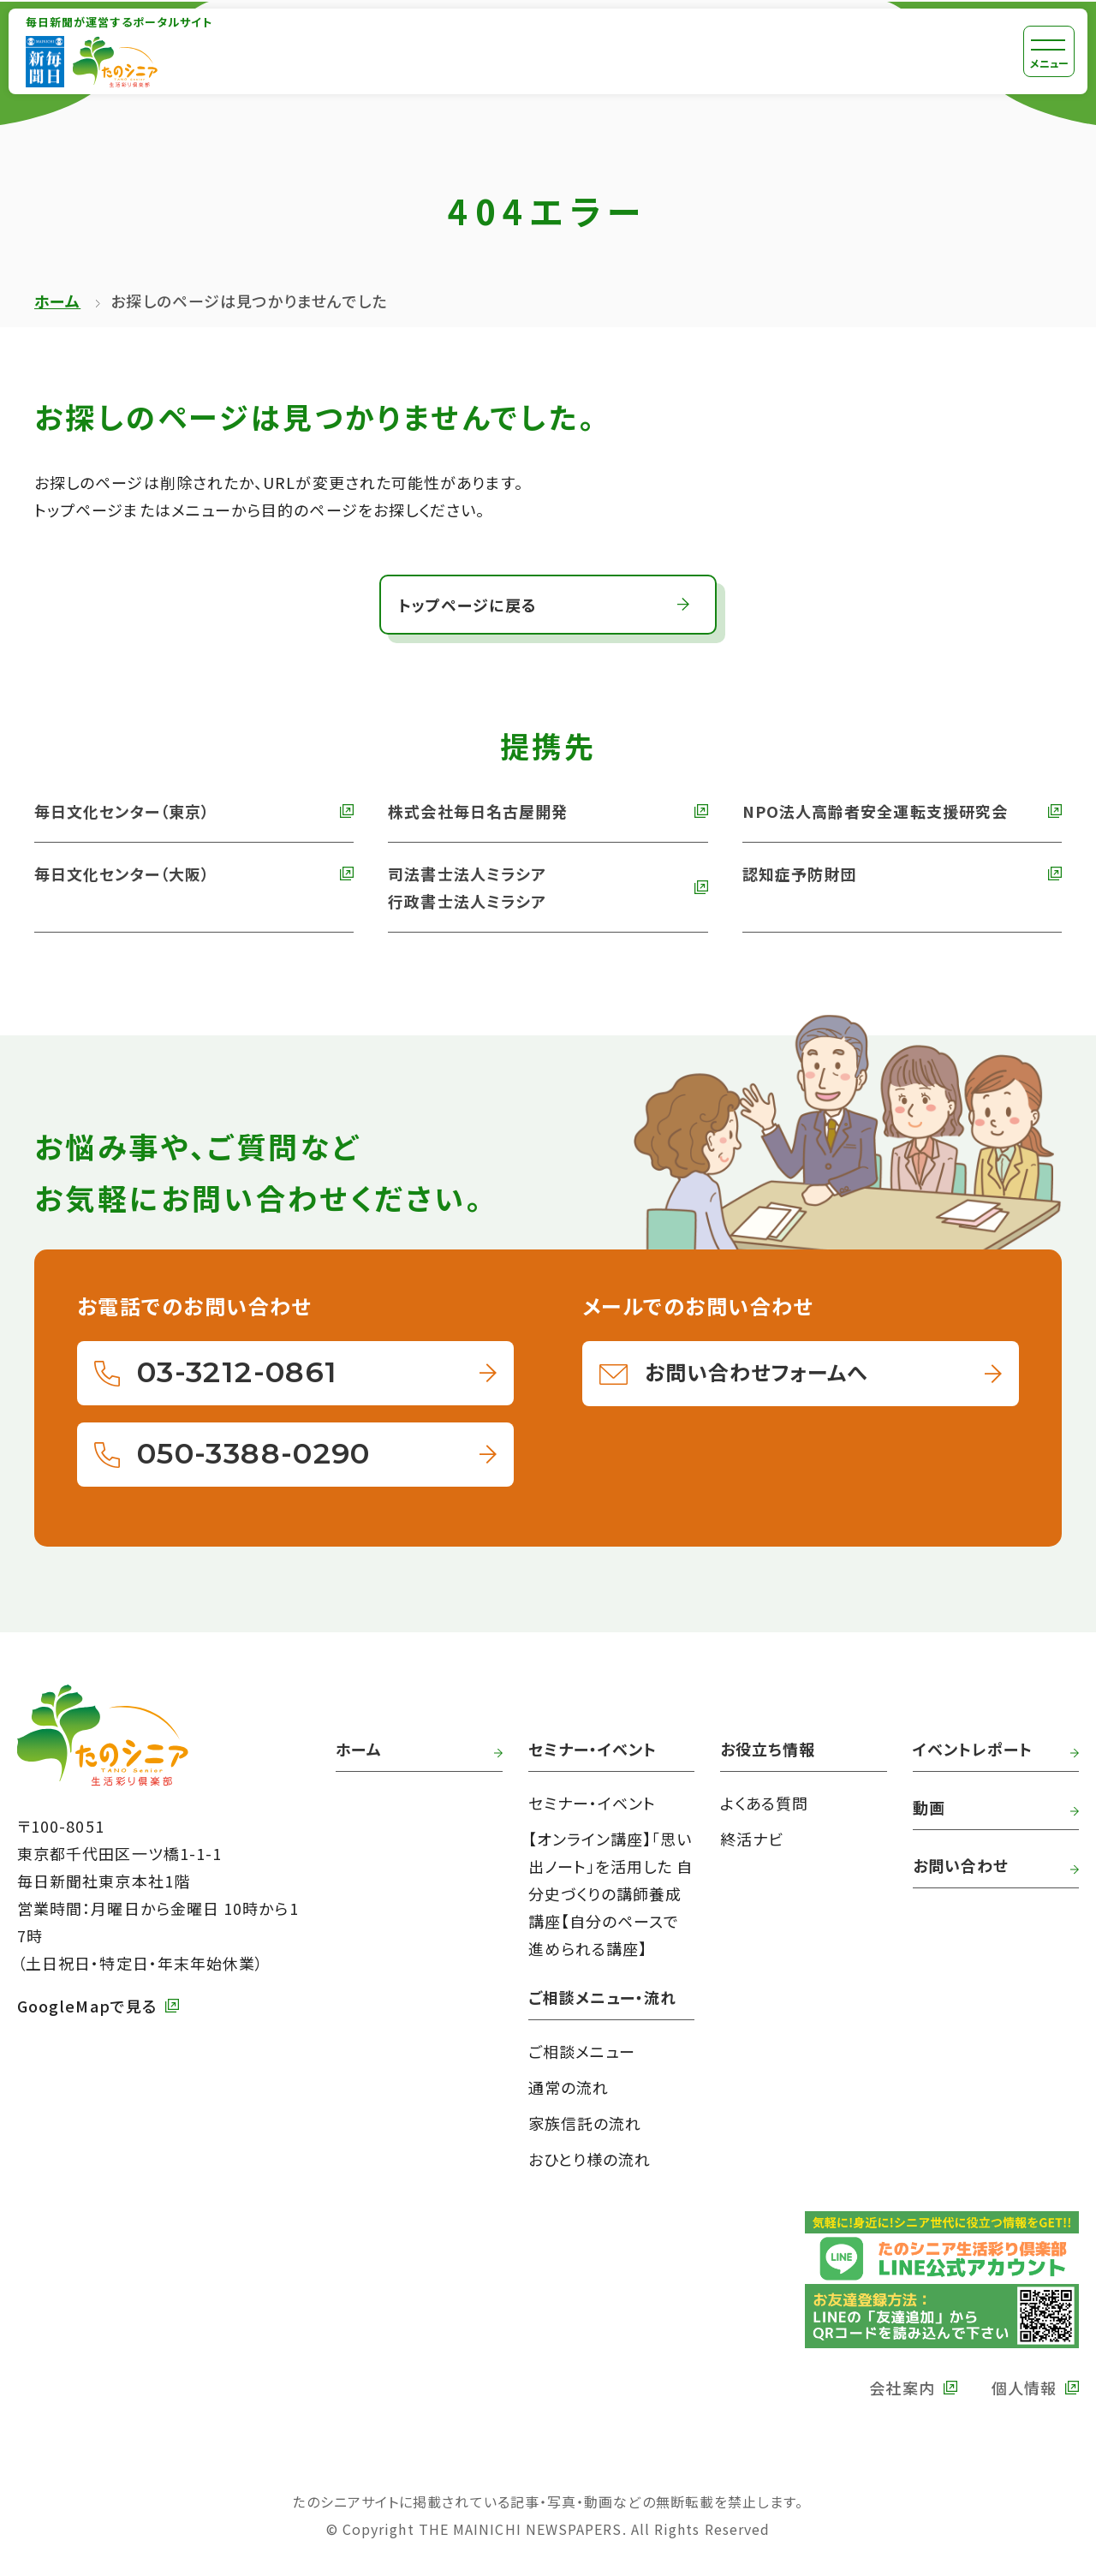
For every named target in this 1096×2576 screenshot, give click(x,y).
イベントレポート (973, 1749)
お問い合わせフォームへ (756, 1371)
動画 (929, 1807)
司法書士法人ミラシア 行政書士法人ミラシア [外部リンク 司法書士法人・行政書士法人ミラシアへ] (467, 887)
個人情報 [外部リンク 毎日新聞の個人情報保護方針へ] (1024, 2387)
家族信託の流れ (585, 2123)
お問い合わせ (961, 1865)
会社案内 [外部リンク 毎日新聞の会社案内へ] (901, 2387)
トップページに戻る (467, 604)
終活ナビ (751, 1839)
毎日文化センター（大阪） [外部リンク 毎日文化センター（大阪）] (122, 873)
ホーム (57, 300)
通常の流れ (568, 2087)
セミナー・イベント (592, 1803)
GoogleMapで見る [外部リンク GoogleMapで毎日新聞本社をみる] (87, 2006)
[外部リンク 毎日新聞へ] (45, 61)
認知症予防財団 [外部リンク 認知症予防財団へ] (799, 873)
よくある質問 (764, 1803)
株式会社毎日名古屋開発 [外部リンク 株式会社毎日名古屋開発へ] (478, 811)
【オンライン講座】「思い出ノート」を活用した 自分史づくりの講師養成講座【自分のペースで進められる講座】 (611, 1893)
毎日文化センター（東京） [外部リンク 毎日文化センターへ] (122, 811)
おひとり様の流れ (590, 2159)
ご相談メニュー (582, 2051)
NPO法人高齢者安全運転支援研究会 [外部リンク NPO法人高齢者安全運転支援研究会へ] (875, 811)
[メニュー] (1049, 51)
